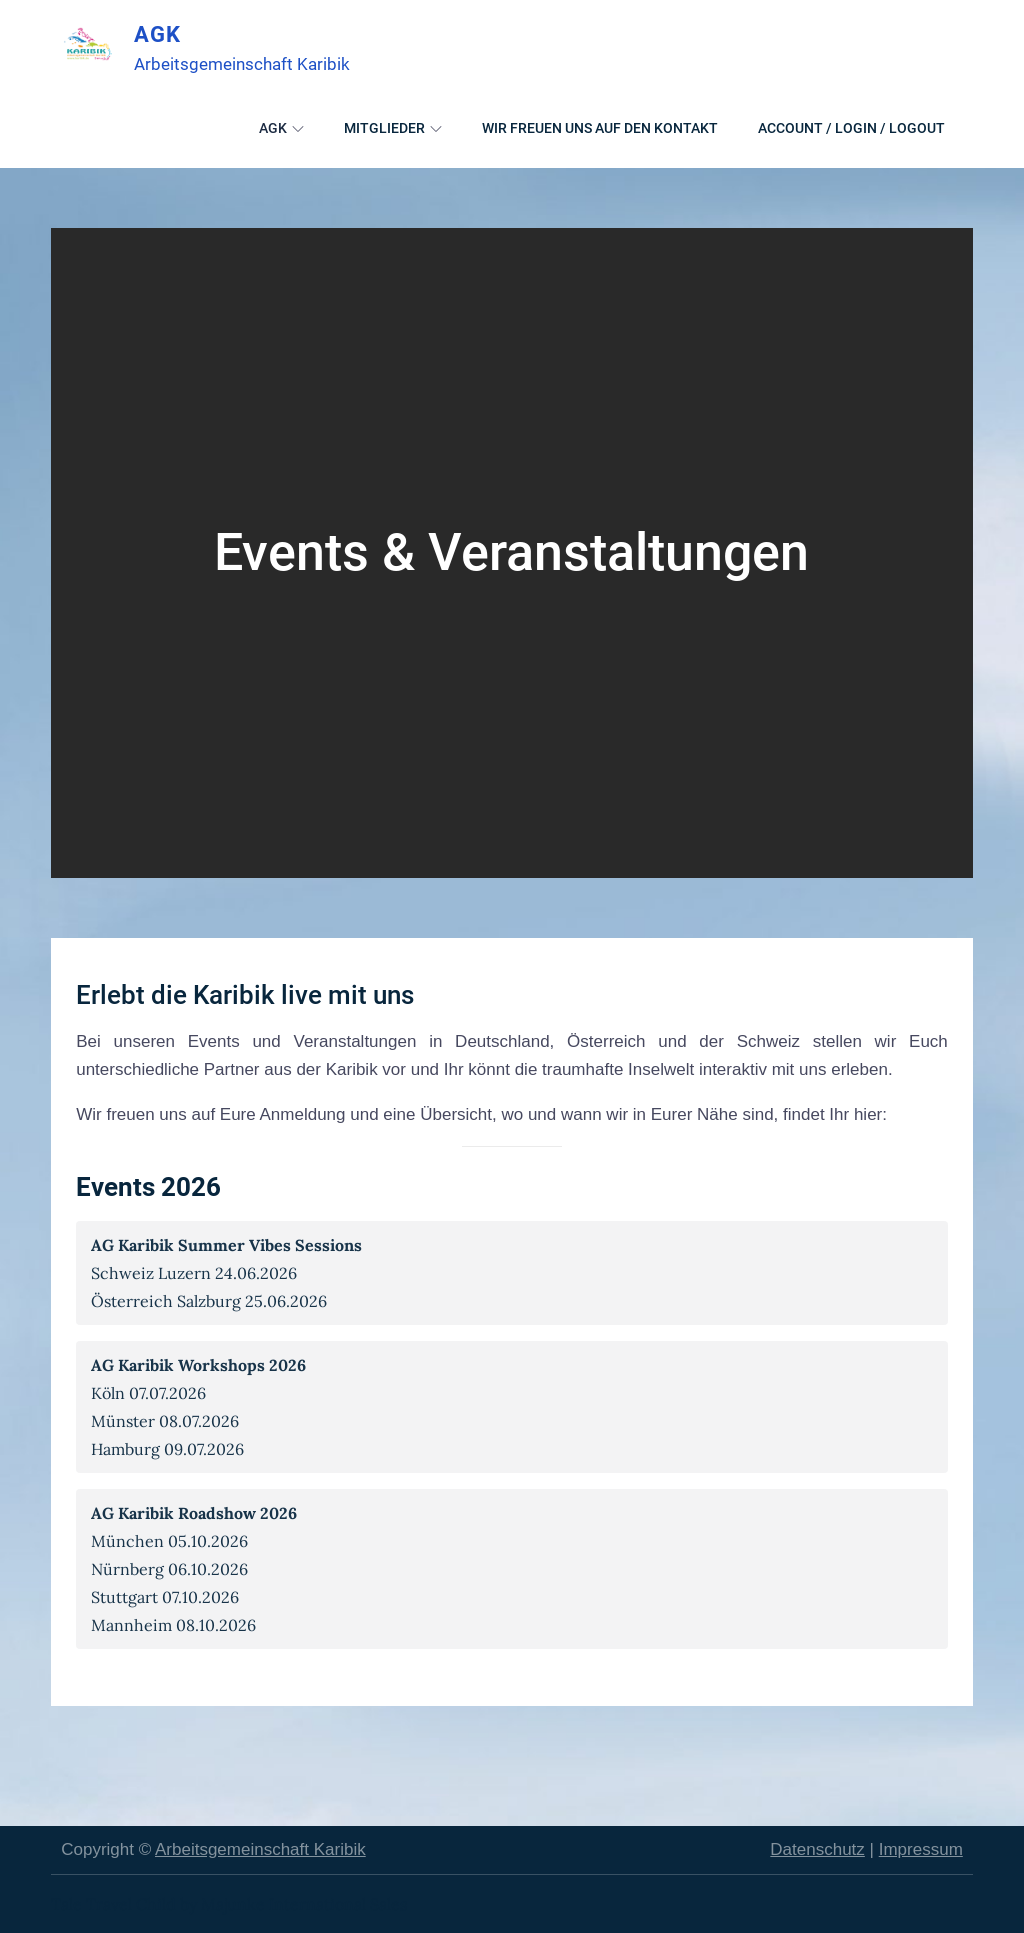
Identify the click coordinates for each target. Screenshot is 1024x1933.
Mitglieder (393, 127)
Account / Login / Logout (851, 127)
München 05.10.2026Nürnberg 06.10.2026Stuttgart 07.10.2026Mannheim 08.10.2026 (194, 1569)
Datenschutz (817, 1849)
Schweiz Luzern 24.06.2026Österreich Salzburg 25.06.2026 (226, 1273)
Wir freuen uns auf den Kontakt (600, 127)
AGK (156, 34)
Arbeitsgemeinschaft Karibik (260, 1849)
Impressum (921, 1849)
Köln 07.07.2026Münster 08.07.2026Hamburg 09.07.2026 (198, 1407)
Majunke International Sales (304, 1904)
